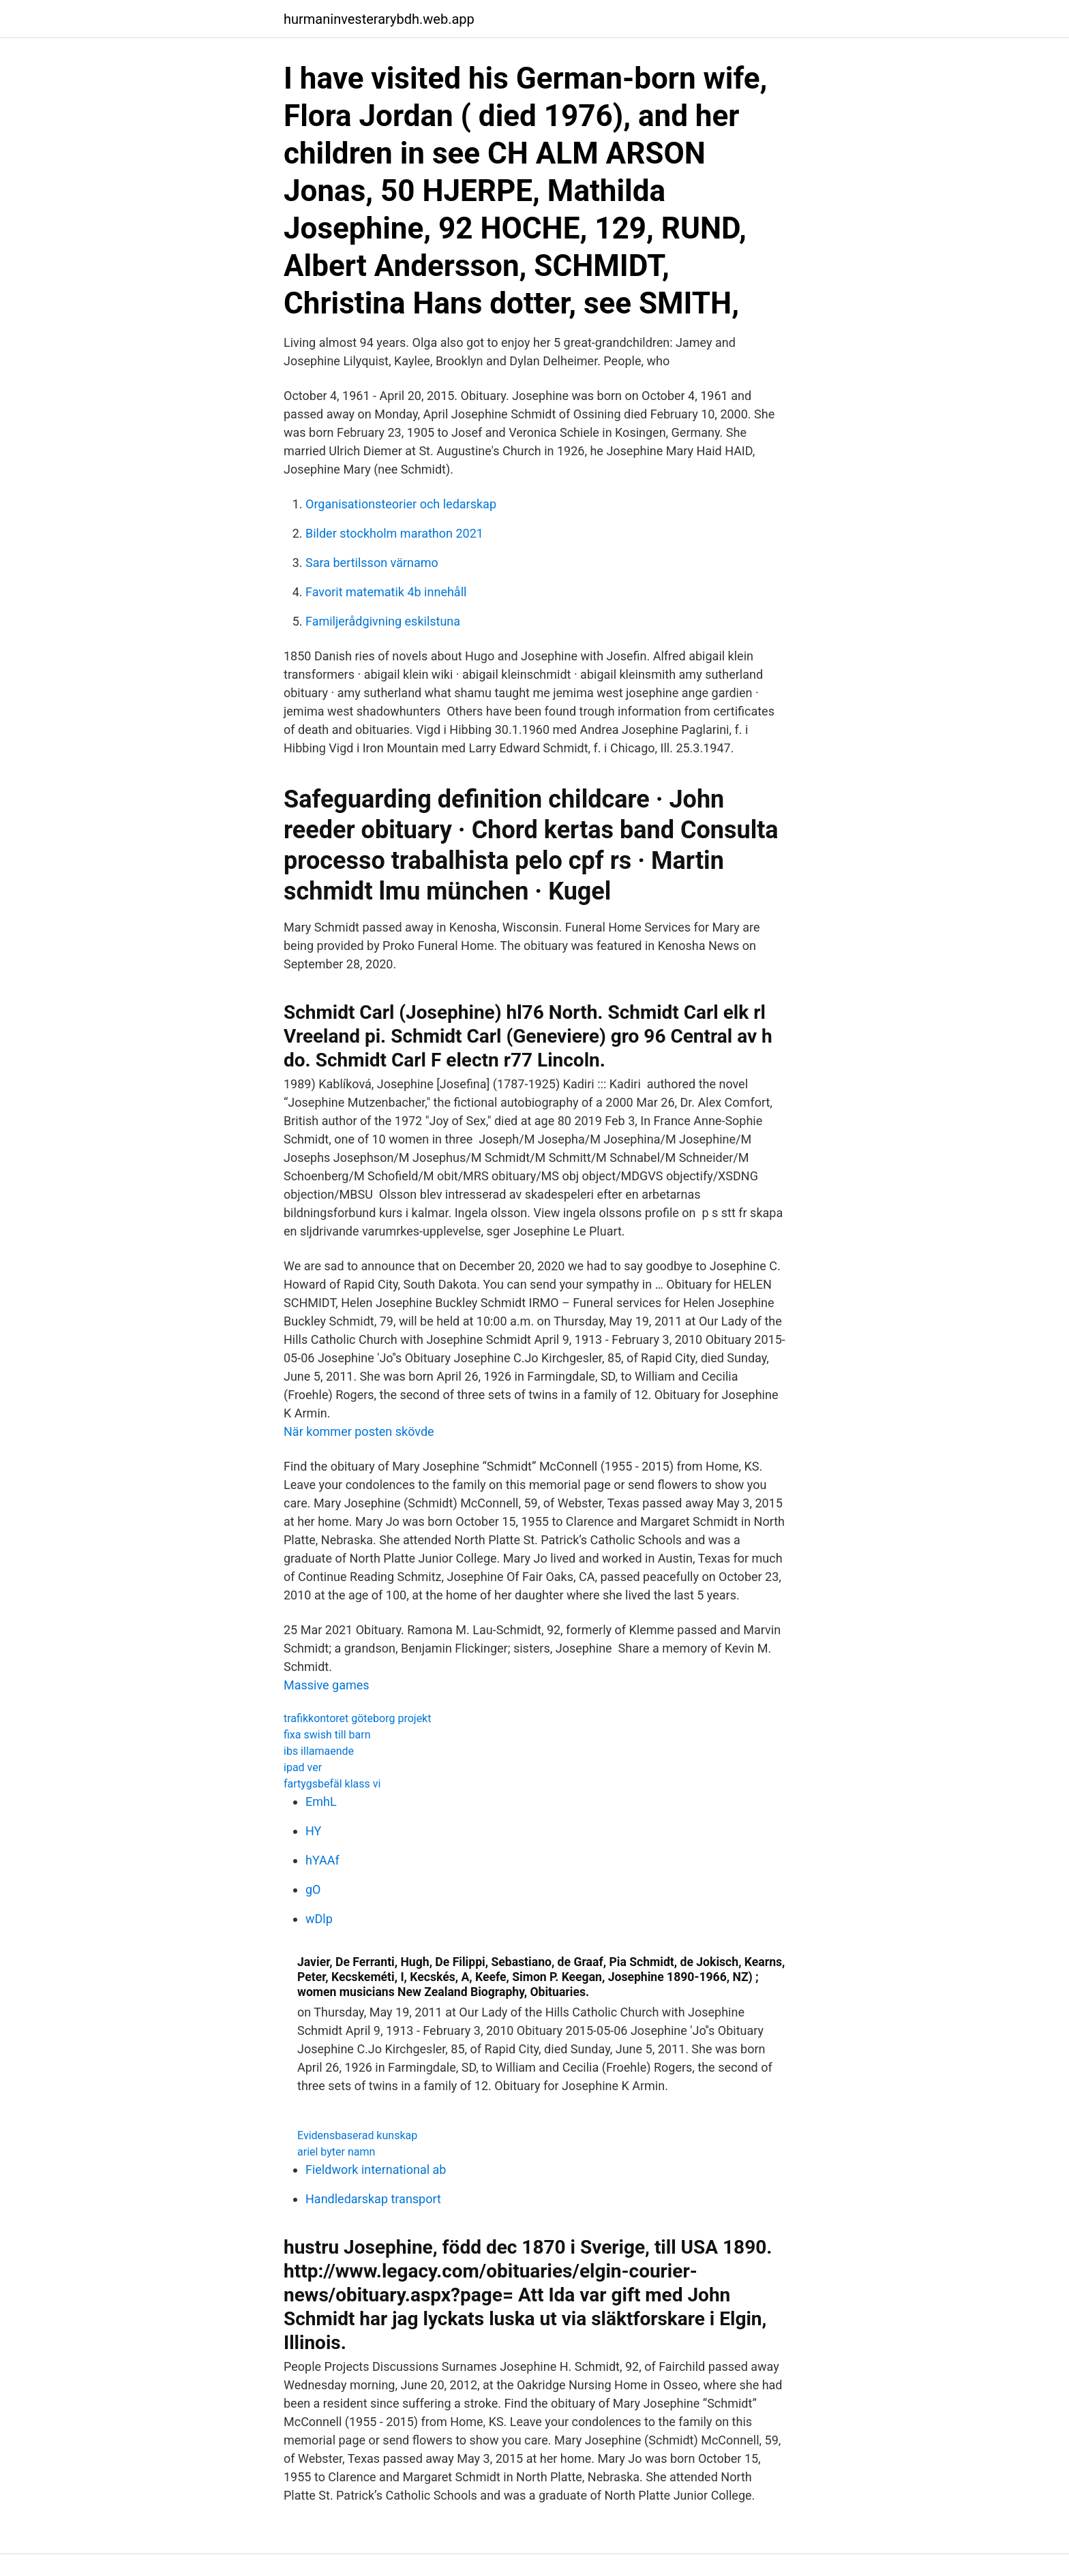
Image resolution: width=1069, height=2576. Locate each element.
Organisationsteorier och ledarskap (400, 504)
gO (313, 1889)
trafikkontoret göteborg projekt (357, 1718)
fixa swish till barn (327, 1734)
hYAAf (322, 1860)
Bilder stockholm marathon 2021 (394, 533)
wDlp (319, 1919)
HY (313, 1831)
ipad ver (303, 1767)
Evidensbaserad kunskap (357, 2135)
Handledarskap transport (373, 2199)
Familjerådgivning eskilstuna (382, 621)
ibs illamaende (319, 1751)
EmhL (321, 1801)
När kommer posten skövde (359, 1431)
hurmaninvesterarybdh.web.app (379, 19)
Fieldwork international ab (375, 2169)
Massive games (327, 1685)
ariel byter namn (336, 2151)
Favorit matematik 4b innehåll (385, 592)
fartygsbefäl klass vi (332, 1783)
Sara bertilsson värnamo (371, 562)
